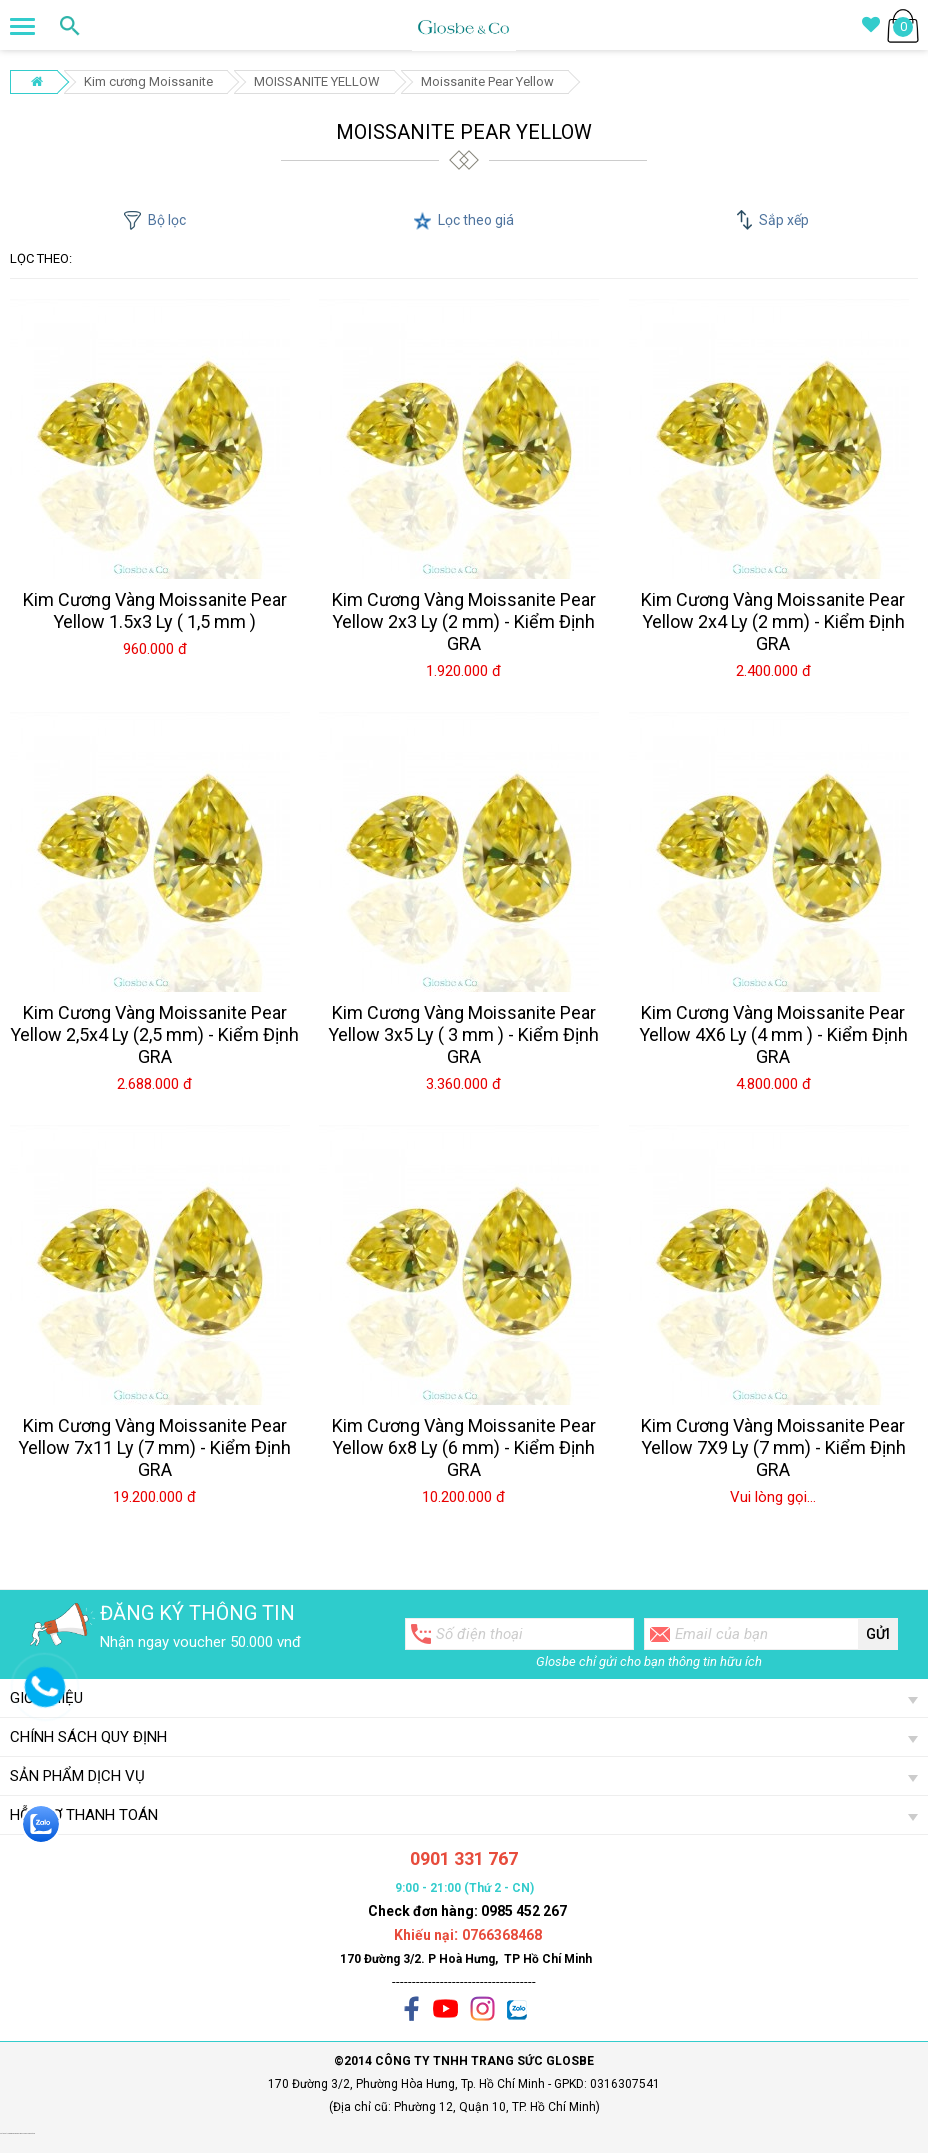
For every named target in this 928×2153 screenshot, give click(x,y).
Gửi (878, 1634)
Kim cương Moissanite (148, 81)
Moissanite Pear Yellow (487, 81)
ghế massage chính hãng (26, 2133)
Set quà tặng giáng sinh (8, 2133)
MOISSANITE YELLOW (317, 81)
